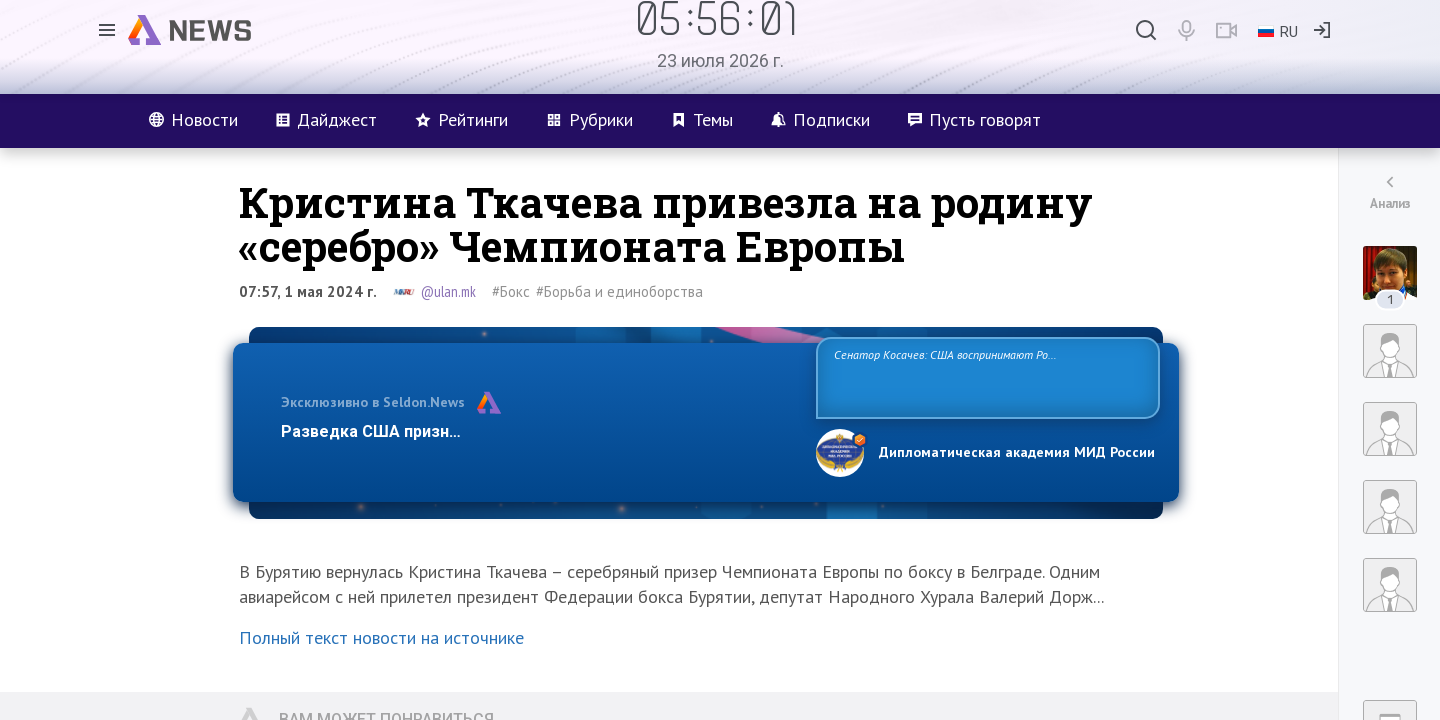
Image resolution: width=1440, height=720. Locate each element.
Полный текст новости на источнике (381, 637)
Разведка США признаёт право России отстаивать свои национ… (538, 431)
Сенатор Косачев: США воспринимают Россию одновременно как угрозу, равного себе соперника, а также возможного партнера (985, 376)
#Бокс (511, 291)
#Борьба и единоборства (619, 291)
